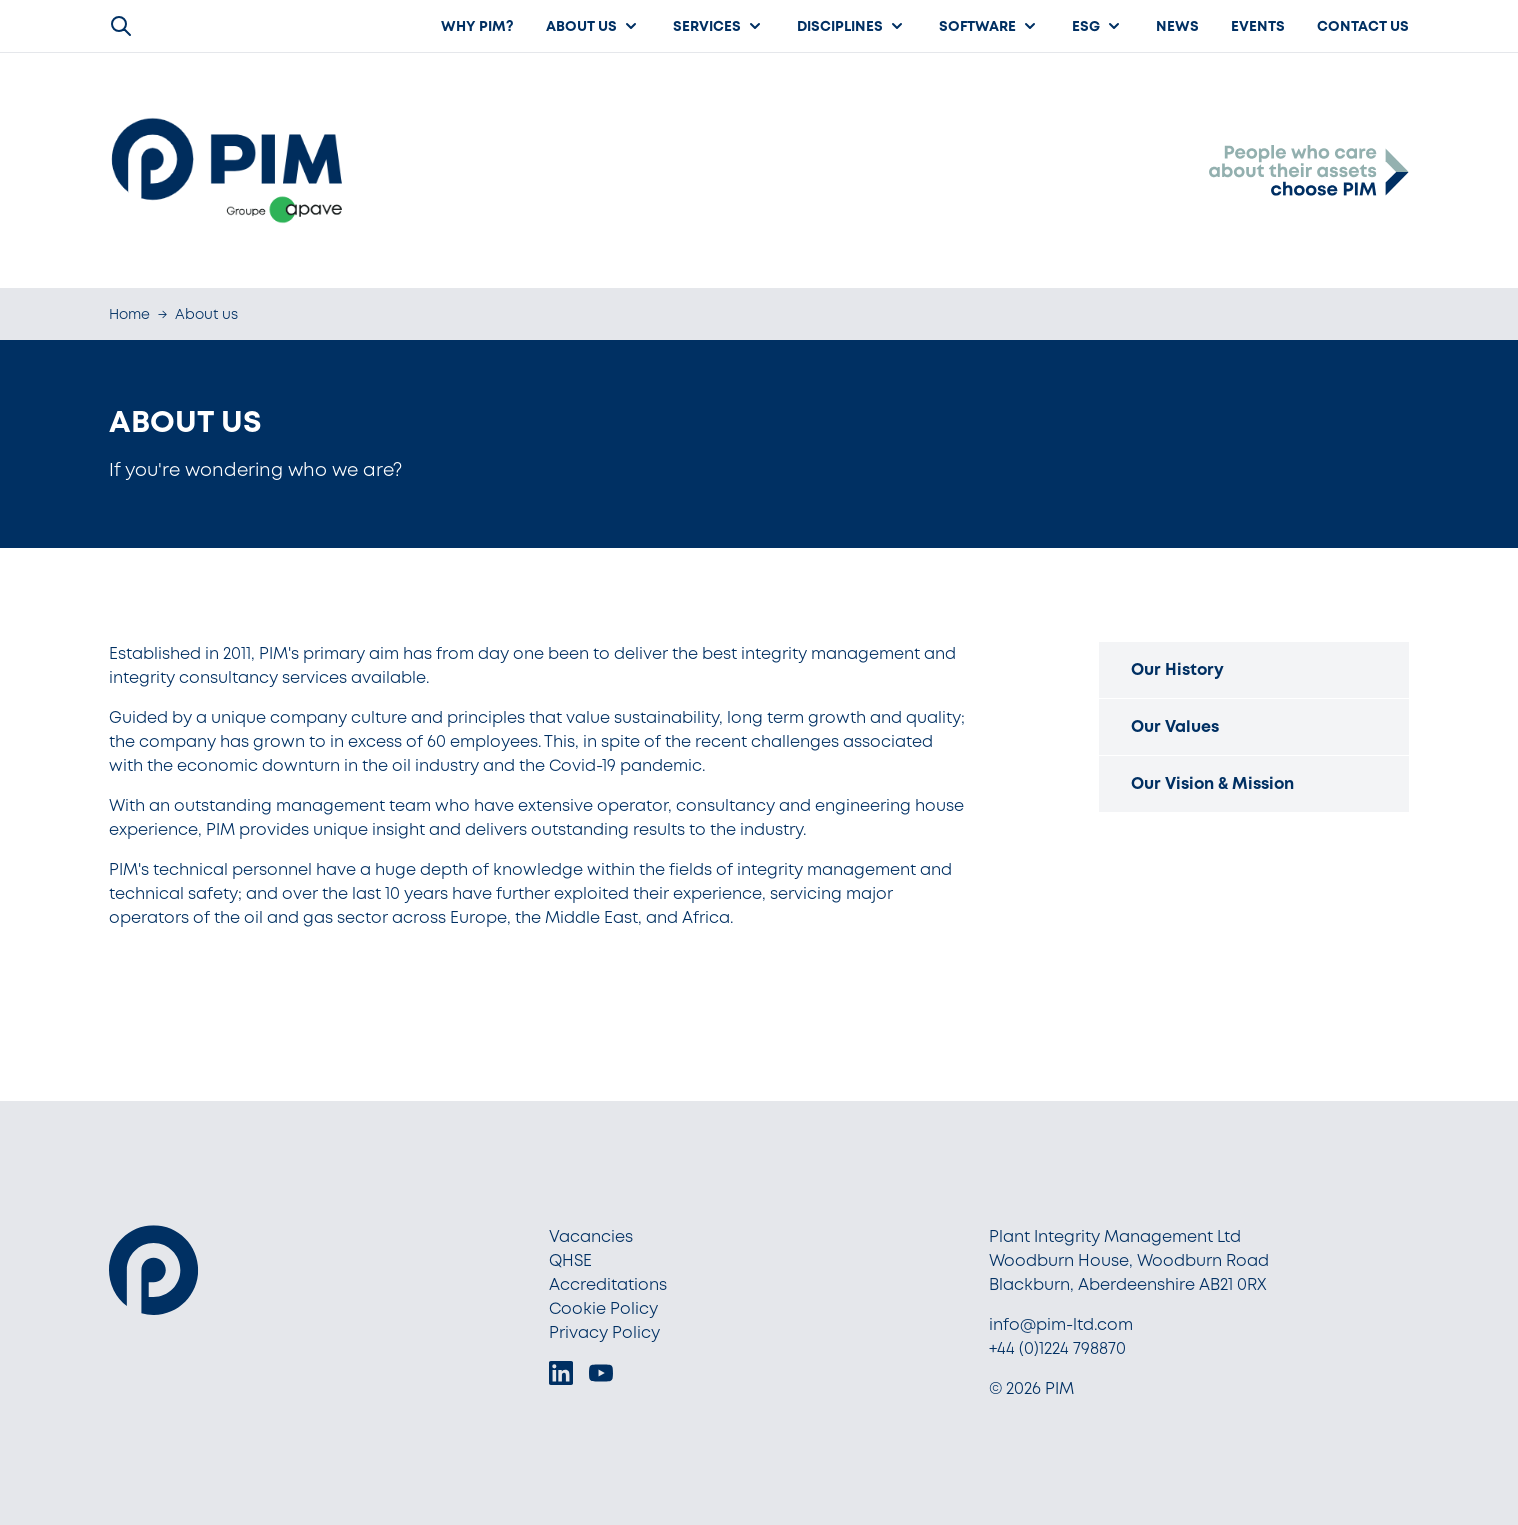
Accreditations (608, 1284)
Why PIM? (477, 26)
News (1177, 26)
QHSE (570, 1260)
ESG (1098, 26)
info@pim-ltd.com (1061, 1324)
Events (1258, 26)
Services (719, 26)
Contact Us (1363, 26)
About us (593, 26)
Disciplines (852, 26)
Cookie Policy (603, 1308)
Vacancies (591, 1236)
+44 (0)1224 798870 (1057, 1348)
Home (129, 314)
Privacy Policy (604, 1332)
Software (989, 26)
